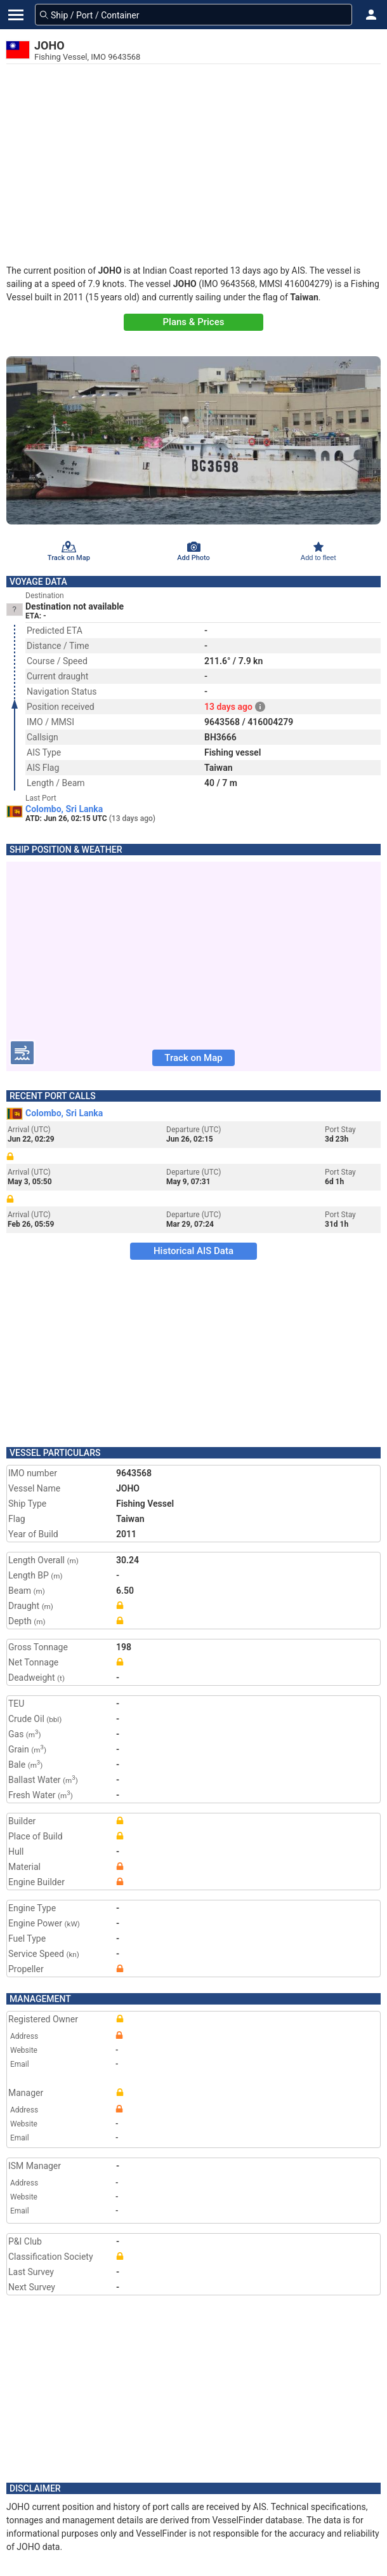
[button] (371, 14)
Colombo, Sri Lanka (64, 809)
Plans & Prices (194, 322)
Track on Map (193, 1058)
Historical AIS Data (193, 1251)
